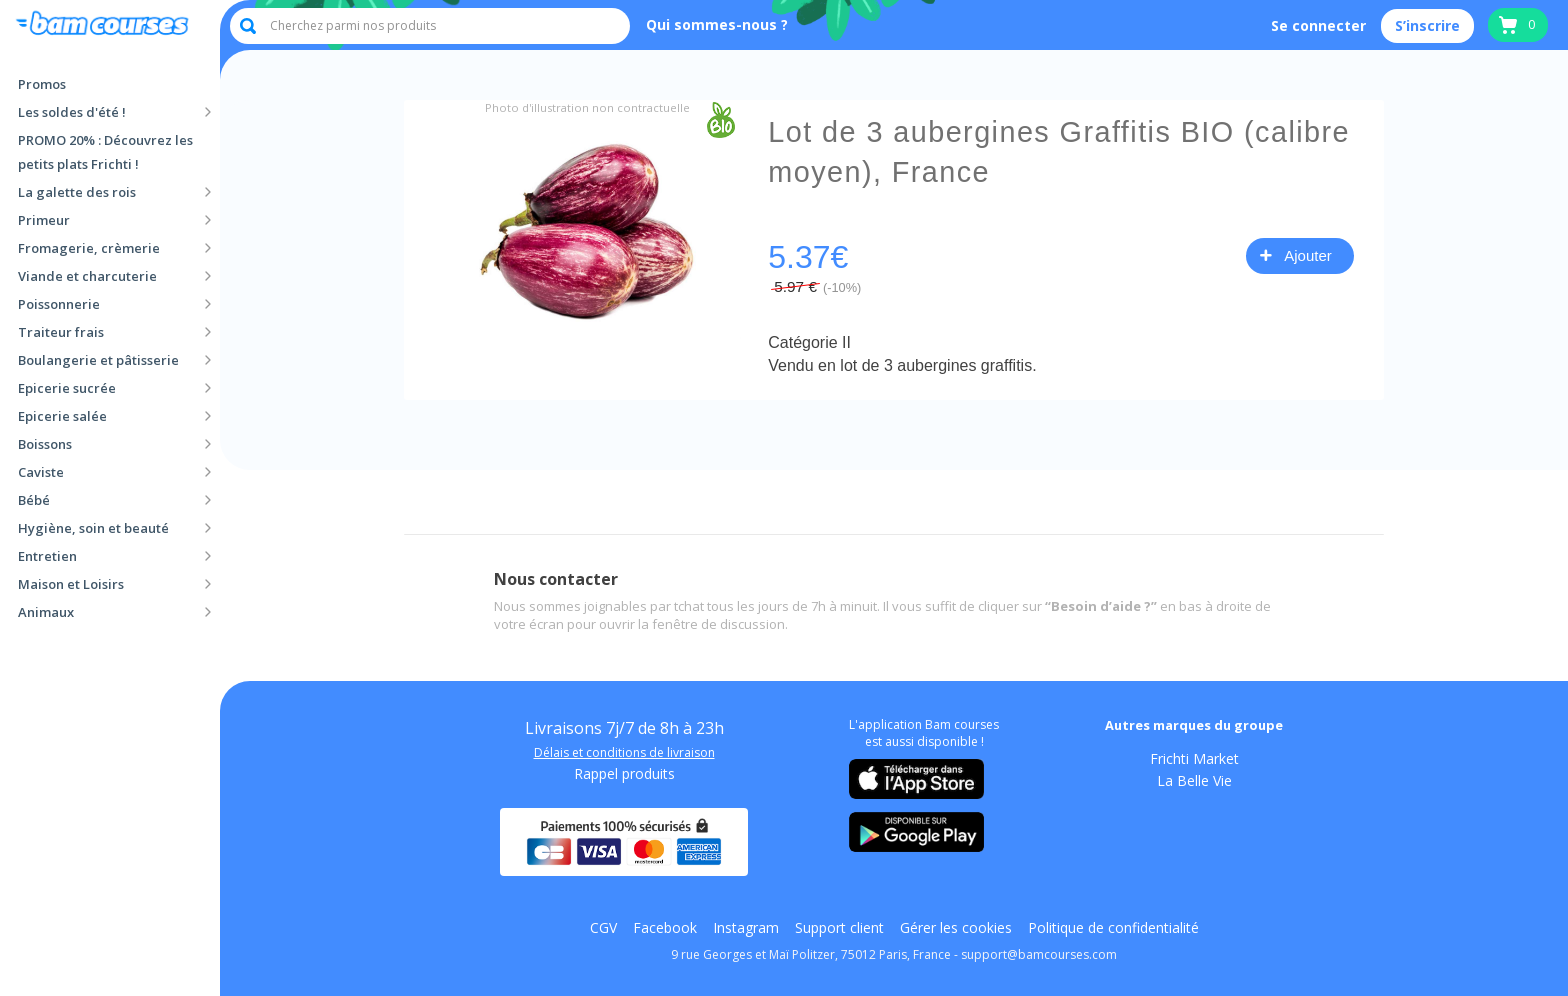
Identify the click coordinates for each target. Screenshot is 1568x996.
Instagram (746, 928)
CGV (603, 928)
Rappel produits (624, 774)
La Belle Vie (1194, 781)
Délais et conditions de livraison (624, 753)
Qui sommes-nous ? (717, 24)
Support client (839, 928)
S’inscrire (1427, 25)
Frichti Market (1194, 759)
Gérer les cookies (956, 928)
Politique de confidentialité (1113, 928)
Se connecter (1318, 25)
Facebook (665, 928)
